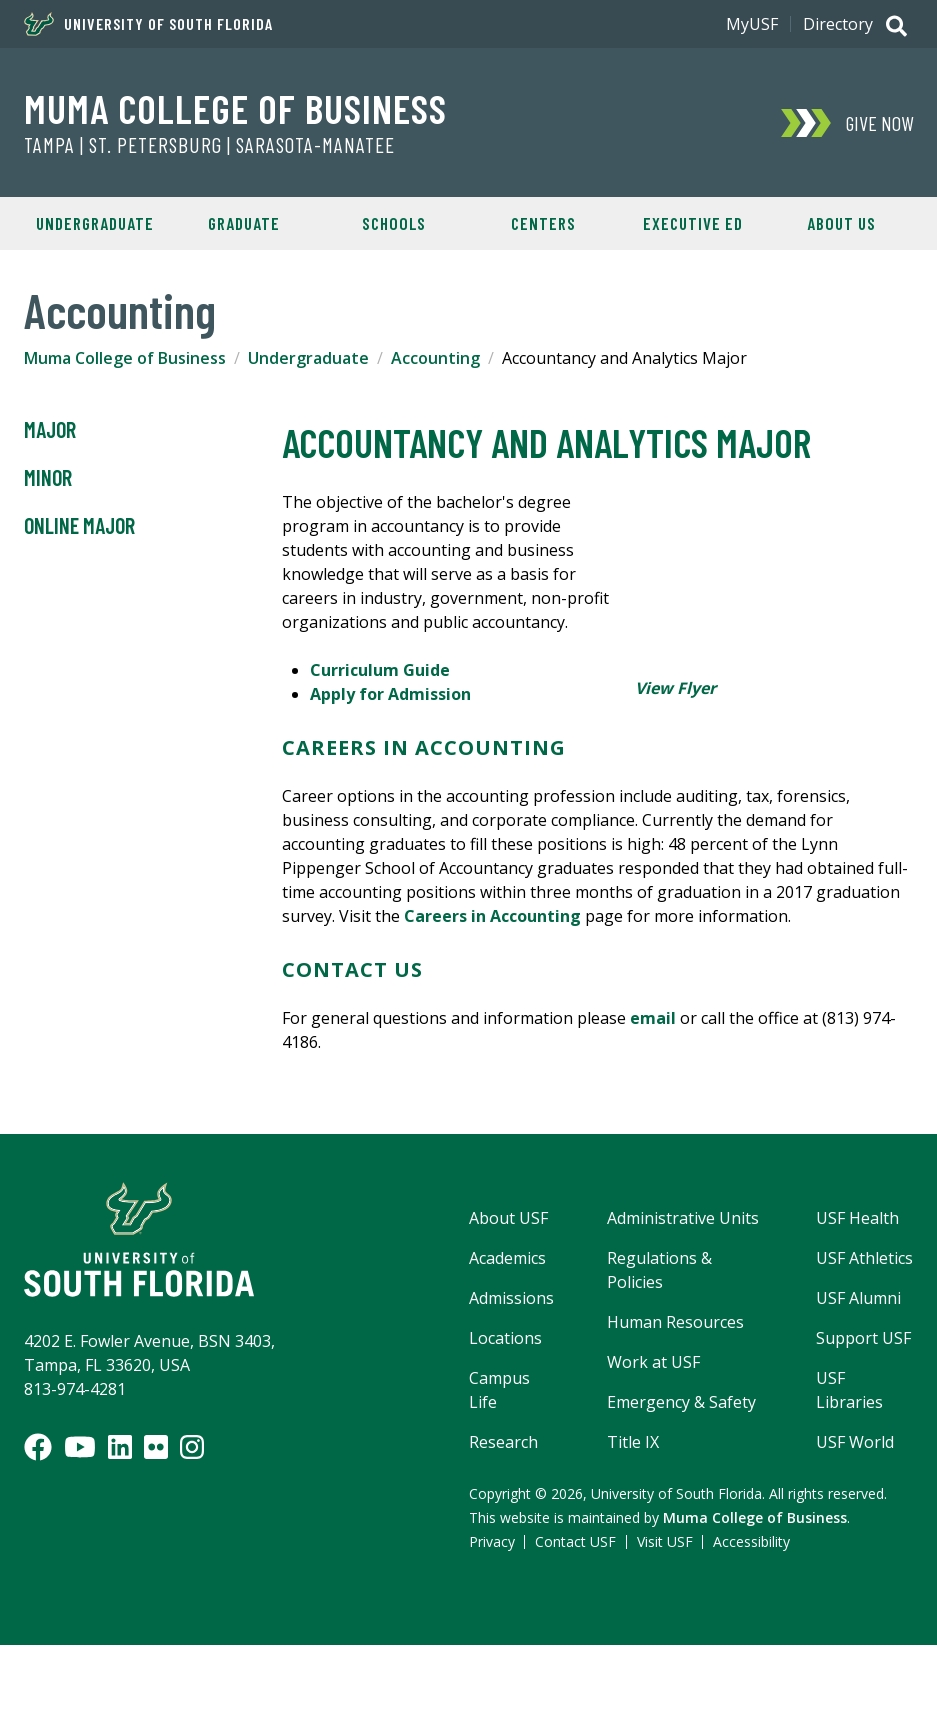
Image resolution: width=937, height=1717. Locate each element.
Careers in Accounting (492, 916)
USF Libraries (849, 1390)
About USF (508, 1218)
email (653, 1018)
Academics (507, 1258)
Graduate (244, 223)
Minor (48, 478)
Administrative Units (683, 1218)
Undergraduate (95, 223)
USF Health (857, 1218)
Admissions (511, 1298)
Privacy (492, 1541)
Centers (543, 223)
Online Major (79, 526)
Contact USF (575, 1541)
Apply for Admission (390, 694)
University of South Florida (148, 24)
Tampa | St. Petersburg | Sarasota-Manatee (209, 145)
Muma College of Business (235, 108)
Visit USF (665, 1541)
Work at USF (653, 1362)
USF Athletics (864, 1258)
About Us (841, 223)
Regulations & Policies (659, 1270)
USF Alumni (858, 1298)
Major (50, 430)
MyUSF (752, 24)
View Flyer (675, 688)
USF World (855, 1442)
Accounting (435, 358)
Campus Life (499, 1390)
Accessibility (751, 1541)
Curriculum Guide (380, 670)
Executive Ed (693, 223)
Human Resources (675, 1322)
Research (503, 1442)
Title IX (633, 1442)
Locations (505, 1338)
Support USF (863, 1338)
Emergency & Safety (681, 1402)
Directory (838, 24)
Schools (394, 223)
